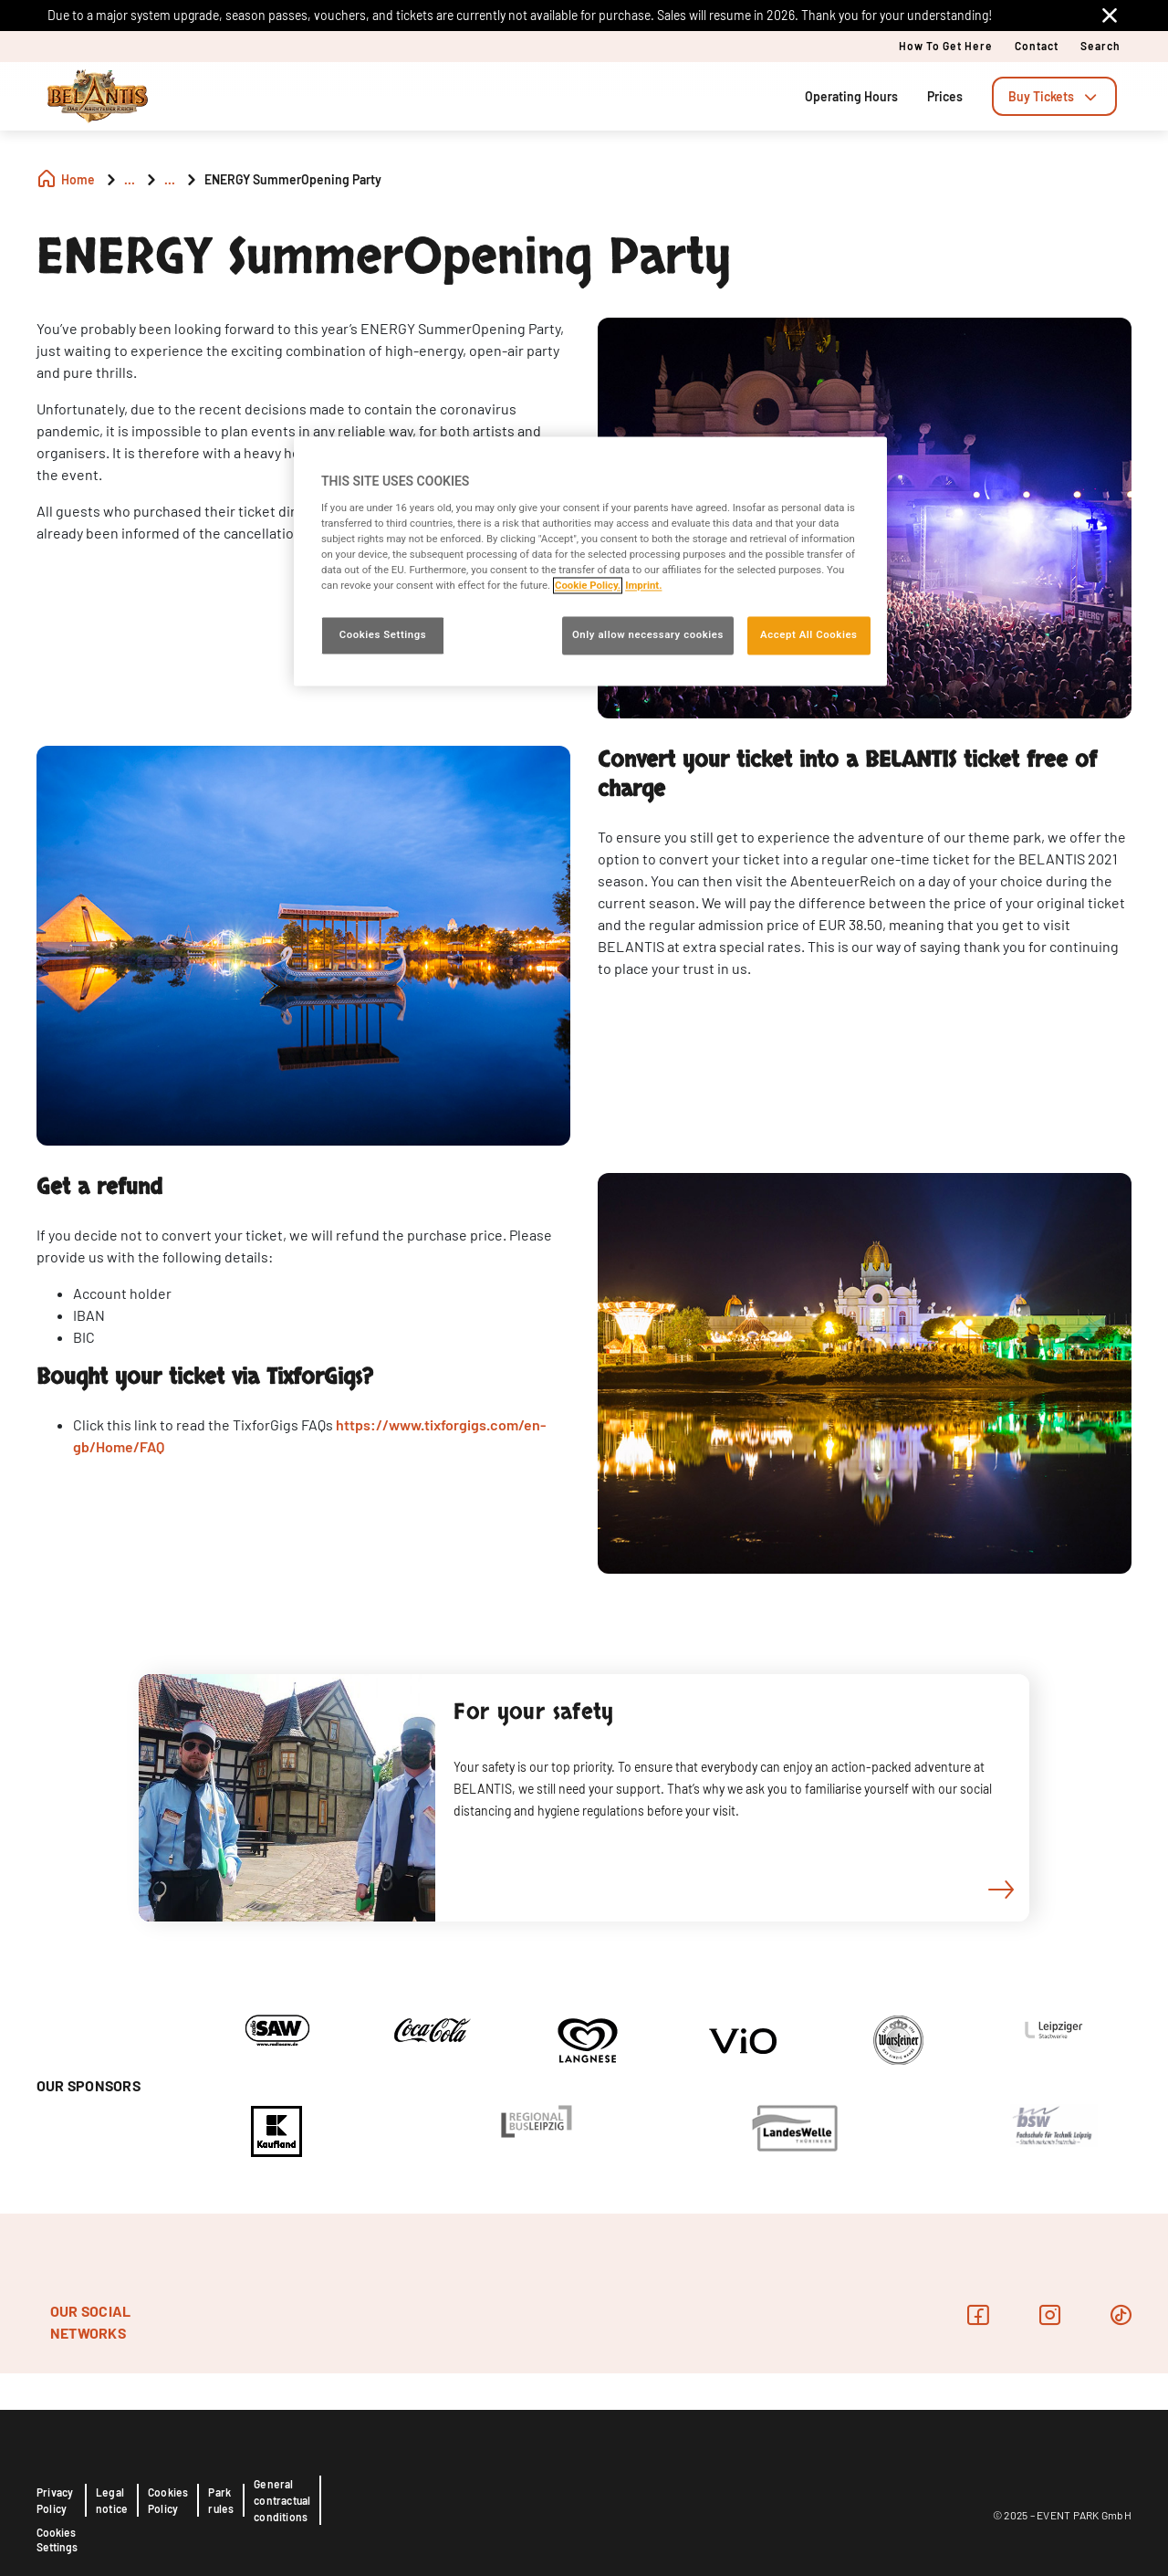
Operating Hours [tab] (851, 96)
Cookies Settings (57, 2539)
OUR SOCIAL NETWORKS (90, 2321)
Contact (1036, 45)
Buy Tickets (1054, 96)
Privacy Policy (54, 2500)
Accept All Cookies (808, 635)
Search (1100, 45)
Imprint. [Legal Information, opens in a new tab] (643, 586)
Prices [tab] (945, 96)
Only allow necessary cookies (648, 635)
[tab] (1054, 96)
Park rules (221, 2500)
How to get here (946, 45)
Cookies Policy (168, 2500)
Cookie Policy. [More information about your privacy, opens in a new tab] (587, 586)
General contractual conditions (282, 2500)
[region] (590, 561)
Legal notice (112, 2500)
